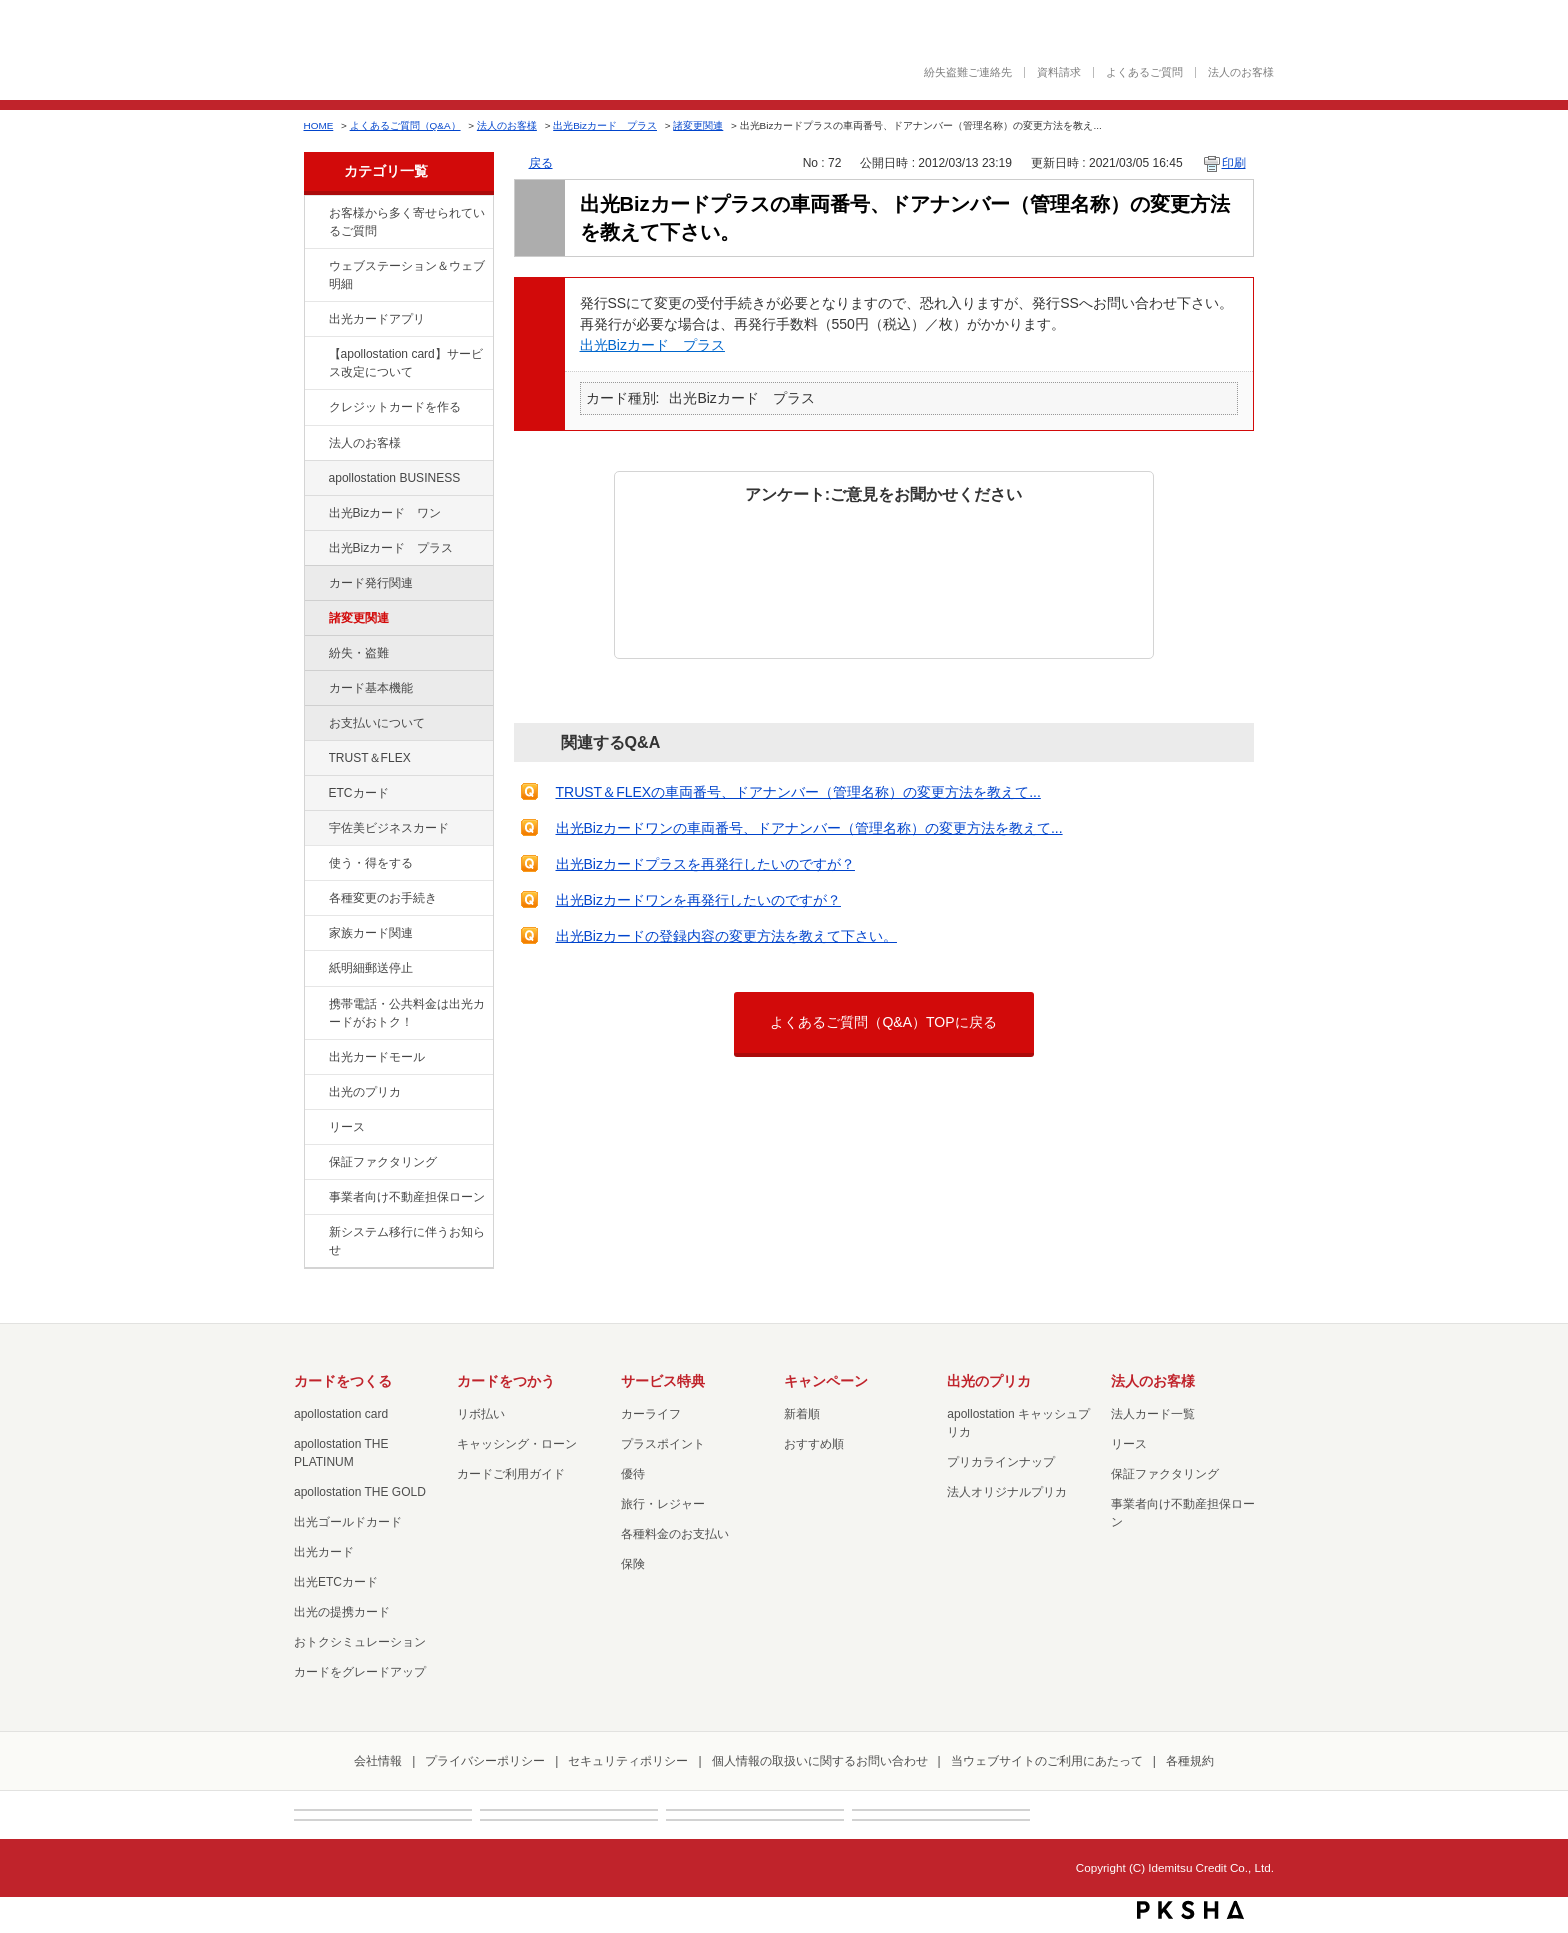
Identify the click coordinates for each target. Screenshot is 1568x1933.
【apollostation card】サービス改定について (406, 363)
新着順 (802, 1414)
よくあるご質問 (1144, 72)
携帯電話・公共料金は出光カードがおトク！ (407, 1013)
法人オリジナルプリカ (1007, 1492)
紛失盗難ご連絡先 (968, 72)
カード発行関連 (371, 583)
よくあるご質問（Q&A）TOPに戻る (883, 1022)
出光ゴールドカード (348, 1522)
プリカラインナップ (1001, 1462)
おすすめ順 (814, 1444)
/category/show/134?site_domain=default (315, 214)
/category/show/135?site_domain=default (315, 267)
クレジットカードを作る (395, 407)
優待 (633, 1474)
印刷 (1234, 163)
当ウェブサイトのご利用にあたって (1047, 1761)
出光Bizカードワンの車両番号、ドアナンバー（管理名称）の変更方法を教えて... (809, 828)
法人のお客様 (1241, 72)
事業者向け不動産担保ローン (407, 1197)
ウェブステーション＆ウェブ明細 (407, 275)
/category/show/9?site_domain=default (315, 864)
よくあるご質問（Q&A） (405, 125)
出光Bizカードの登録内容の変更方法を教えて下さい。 (726, 936)
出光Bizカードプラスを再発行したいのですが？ (705, 864)
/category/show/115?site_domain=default (315, 549)
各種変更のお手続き (383, 898)
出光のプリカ (365, 1092)
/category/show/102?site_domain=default (315, 479)
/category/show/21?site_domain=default (315, 444)
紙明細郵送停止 (371, 968)
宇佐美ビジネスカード (389, 828)
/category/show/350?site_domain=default (315, 1233)
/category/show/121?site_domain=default (315, 759)
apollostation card (341, 1414)
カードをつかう (506, 1381)
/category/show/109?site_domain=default (315, 514)
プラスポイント (663, 1444)
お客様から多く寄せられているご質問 (407, 222)
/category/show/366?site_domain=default (315, 829)
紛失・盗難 (359, 653)
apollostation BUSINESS (395, 478)
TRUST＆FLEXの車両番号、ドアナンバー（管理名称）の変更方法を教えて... (798, 792)
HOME (319, 125)
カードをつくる (343, 1381)
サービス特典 (663, 1381)
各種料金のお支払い (675, 1534)
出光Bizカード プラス (605, 125)
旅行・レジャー (663, 1504)
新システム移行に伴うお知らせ (407, 1241)
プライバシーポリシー (485, 1761)
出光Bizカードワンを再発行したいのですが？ (698, 900)
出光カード (324, 1552)
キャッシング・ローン (517, 1444)
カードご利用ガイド (511, 1474)
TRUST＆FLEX (370, 758)
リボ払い (481, 1414)
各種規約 (1190, 1761)
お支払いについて (377, 723)
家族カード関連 (371, 933)
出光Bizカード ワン (385, 513)
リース (347, 1127)
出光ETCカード (336, 1582)
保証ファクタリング (383, 1162)
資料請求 (1059, 72)
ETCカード (359, 793)
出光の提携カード (342, 1612)
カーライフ (651, 1414)
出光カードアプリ (377, 319)
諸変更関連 (698, 125)
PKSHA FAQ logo (1190, 1910)
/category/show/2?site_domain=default (315, 408)
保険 (633, 1564)
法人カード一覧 (1153, 1414)
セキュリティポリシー (628, 1761)
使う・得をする (371, 863)
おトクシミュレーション (360, 1642)
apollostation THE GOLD (360, 1492)
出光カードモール (377, 1057)
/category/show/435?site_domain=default (315, 320)
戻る (541, 163)
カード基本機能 (371, 688)
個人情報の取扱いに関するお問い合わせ (820, 1761)
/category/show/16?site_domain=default (315, 1093)
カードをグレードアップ (360, 1672)
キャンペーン (826, 1381)
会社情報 (378, 1761)
